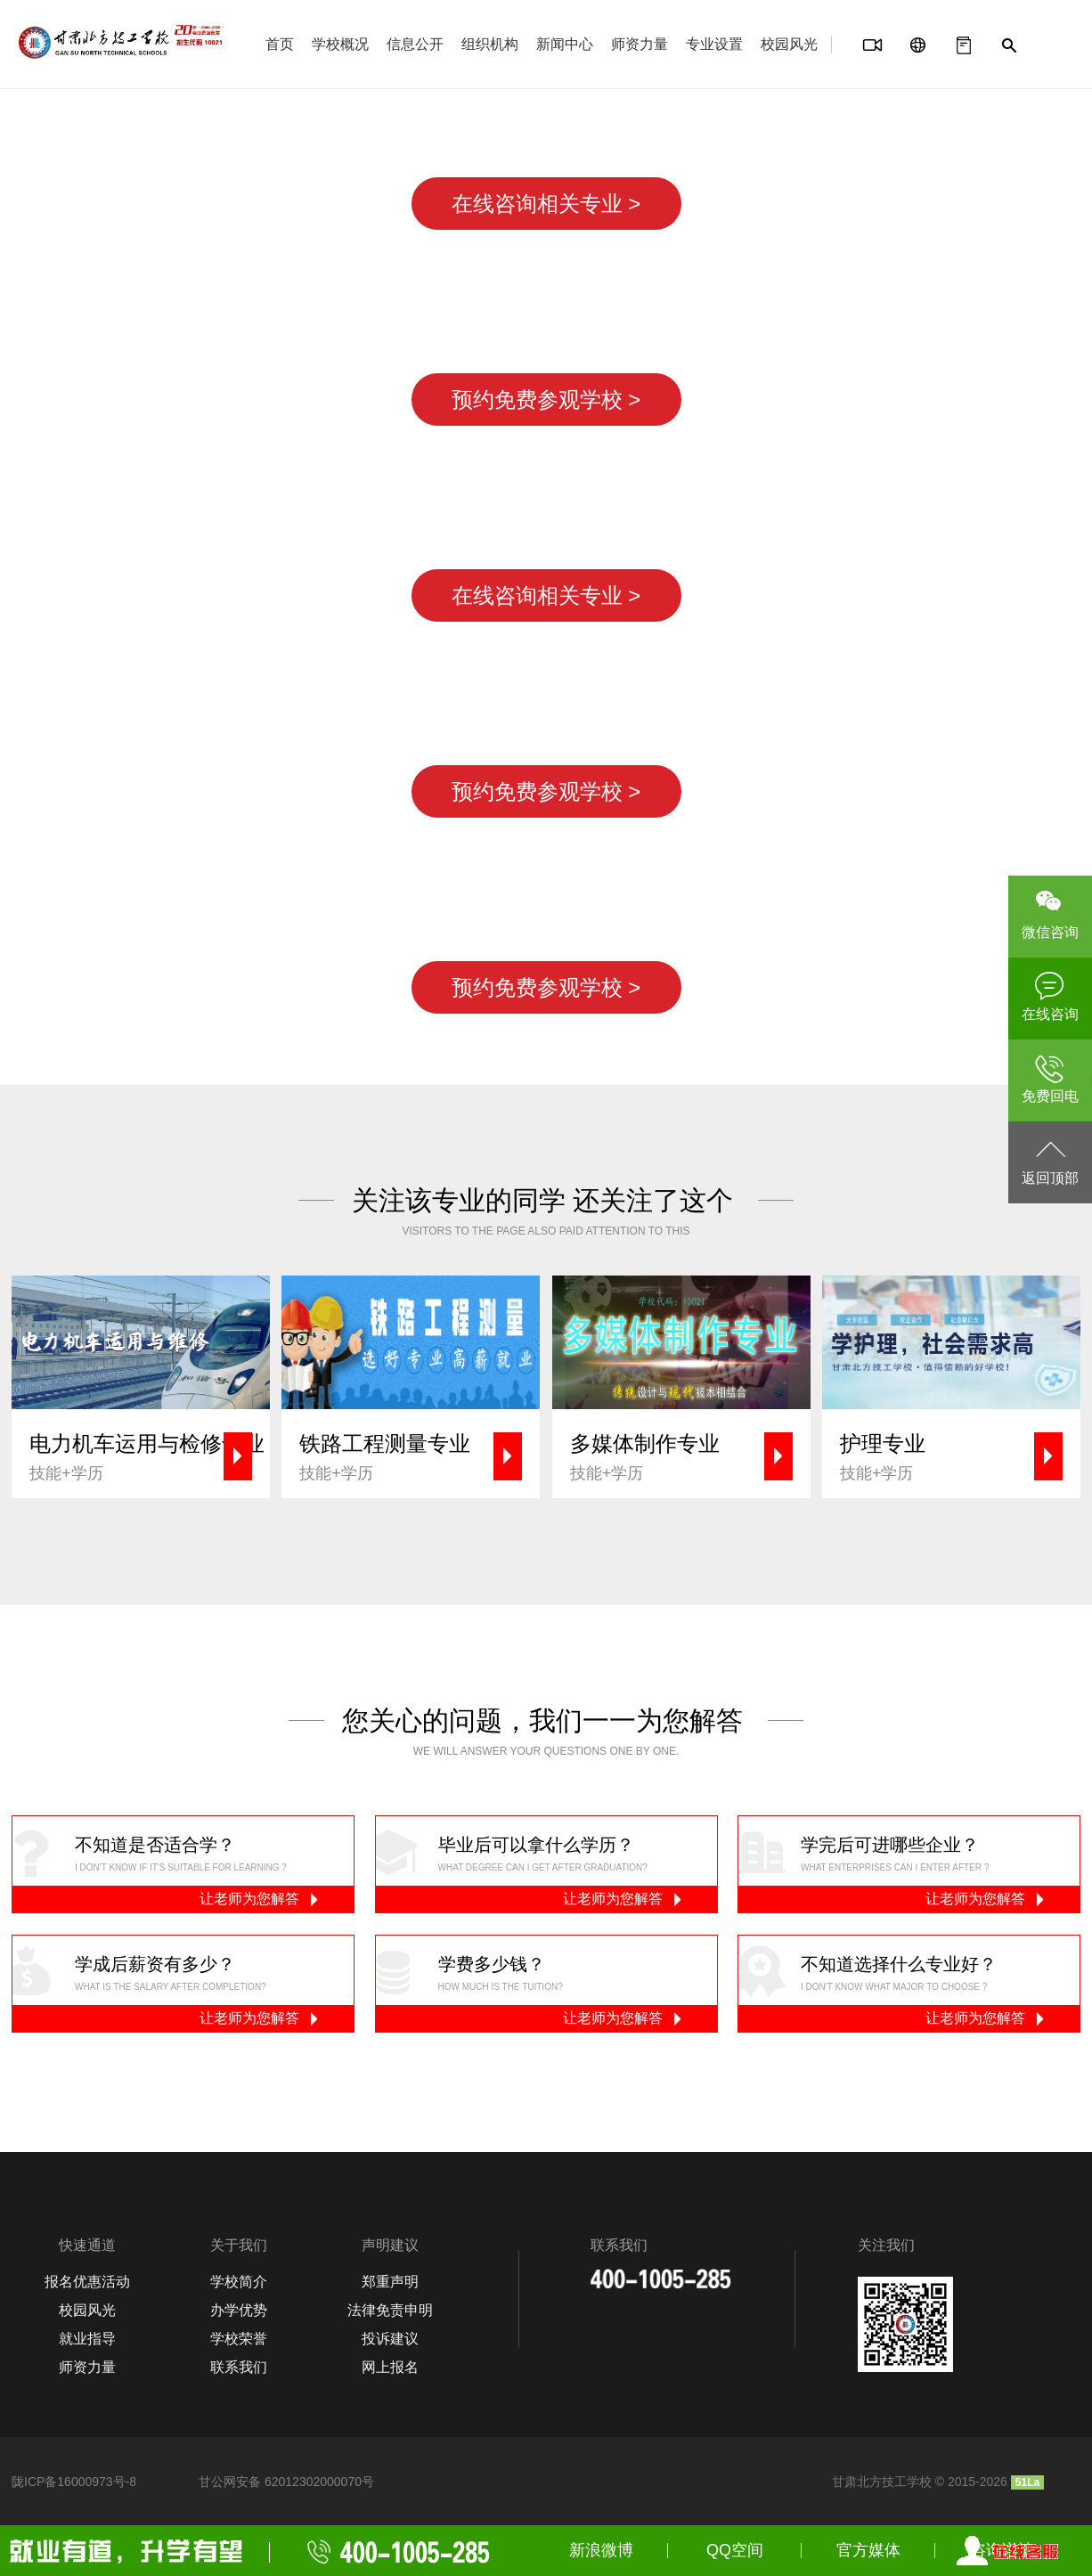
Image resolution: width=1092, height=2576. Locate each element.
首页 (279, 44)
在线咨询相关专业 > (546, 204)
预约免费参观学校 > (546, 399)
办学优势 (238, 2310)
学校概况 (340, 44)
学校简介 (238, 2281)
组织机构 (489, 44)
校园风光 (789, 44)
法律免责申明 (390, 2310)
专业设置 (714, 44)
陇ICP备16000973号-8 (74, 2481)
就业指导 (87, 2338)
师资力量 (639, 44)
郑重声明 (390, 2281)
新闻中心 (564, 44)
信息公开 (415, 44)
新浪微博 (601, 2550)
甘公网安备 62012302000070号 (286, 2481)
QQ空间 (734, 2550)
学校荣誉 (238, 2338)
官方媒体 (868, 2550)
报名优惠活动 (87, 2281)
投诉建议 (390, 2338)
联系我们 (238, 2367)
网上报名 (390, 2367)
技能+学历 (149, 1456)
